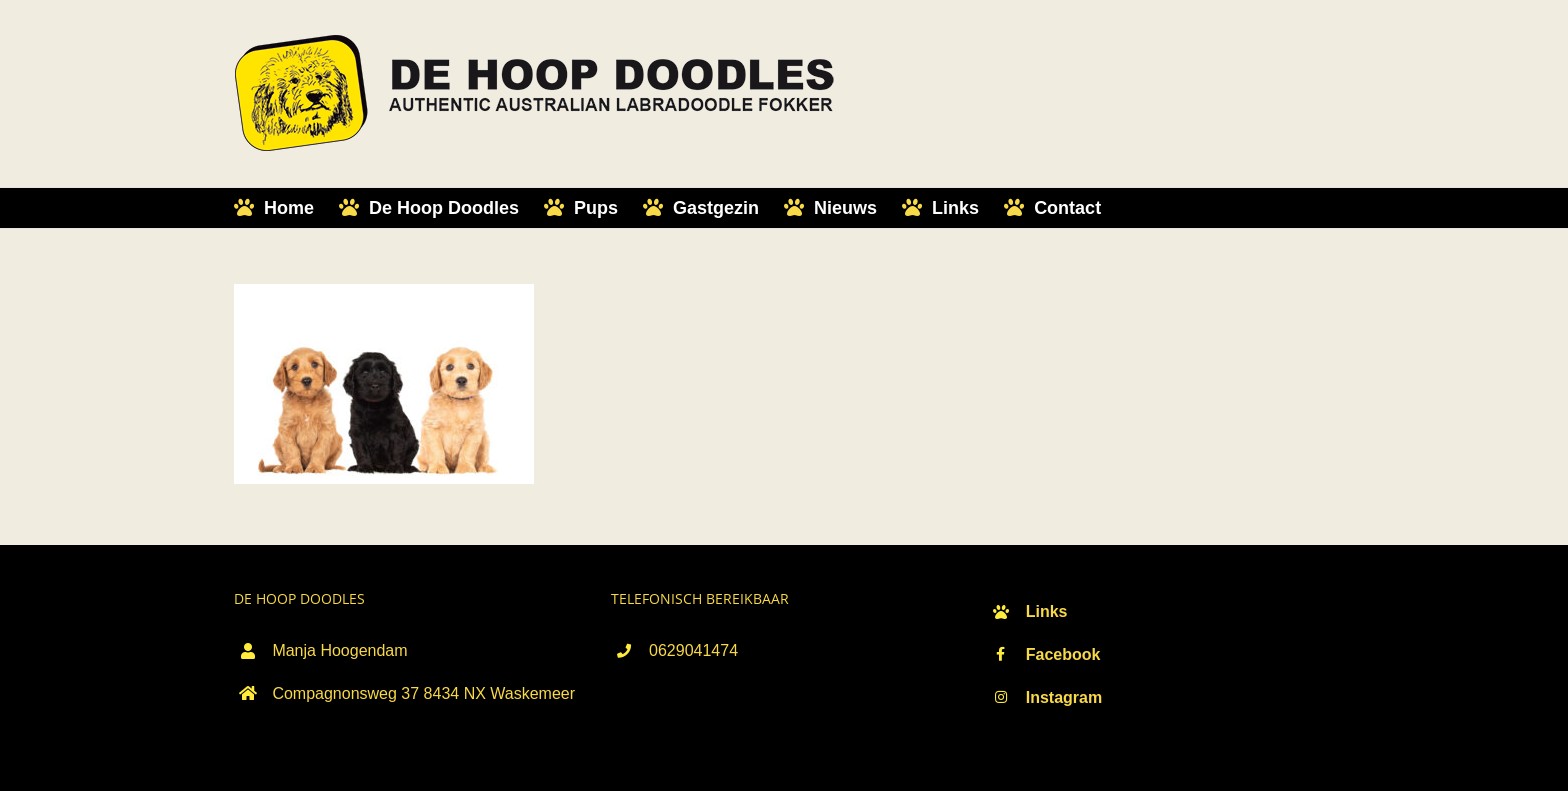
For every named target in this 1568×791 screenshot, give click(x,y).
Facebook (1063, 654)
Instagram (1064, 697)
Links (1047, 611)
